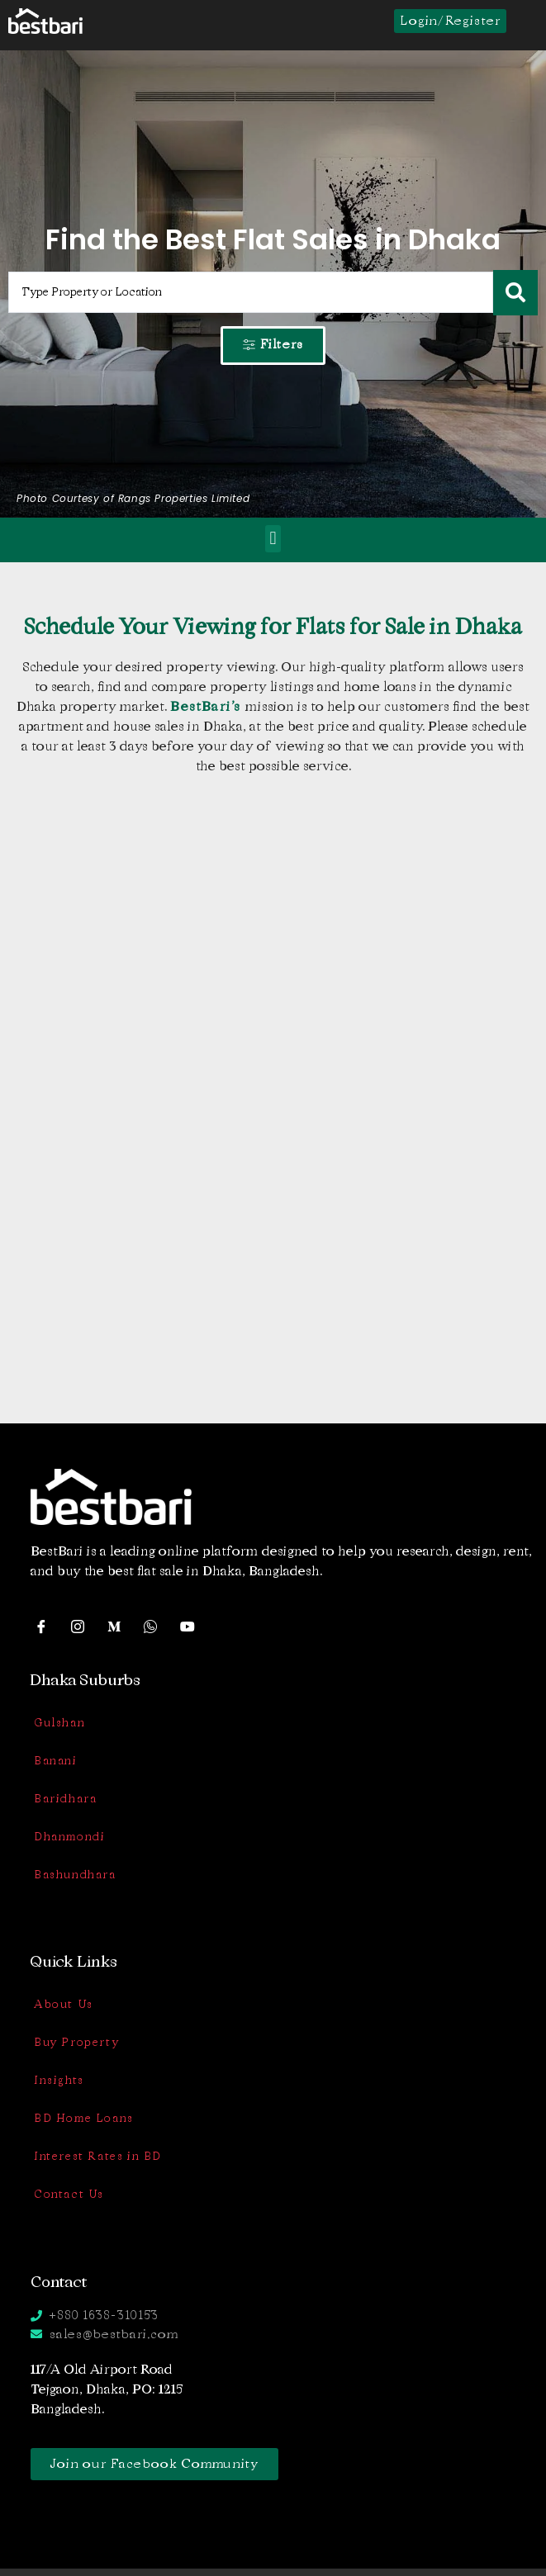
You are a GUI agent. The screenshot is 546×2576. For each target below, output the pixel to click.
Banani (56, 1761)
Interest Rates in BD (98, 2156)
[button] (273, 538)
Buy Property (76, 2042)
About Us (63, 2004)
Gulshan (59, 1723)
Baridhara (65, 1799)
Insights (59, 2080)
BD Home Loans (84, 2118)
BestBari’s (207, 706)
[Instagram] (83, 1625)
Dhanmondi (69, 1837)
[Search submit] (515, 292)
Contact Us (69, 2194)
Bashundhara (75, 1875)
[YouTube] (192, 1625)
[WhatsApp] (156, 1625)
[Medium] (119, 1625)
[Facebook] (47, 1625)
